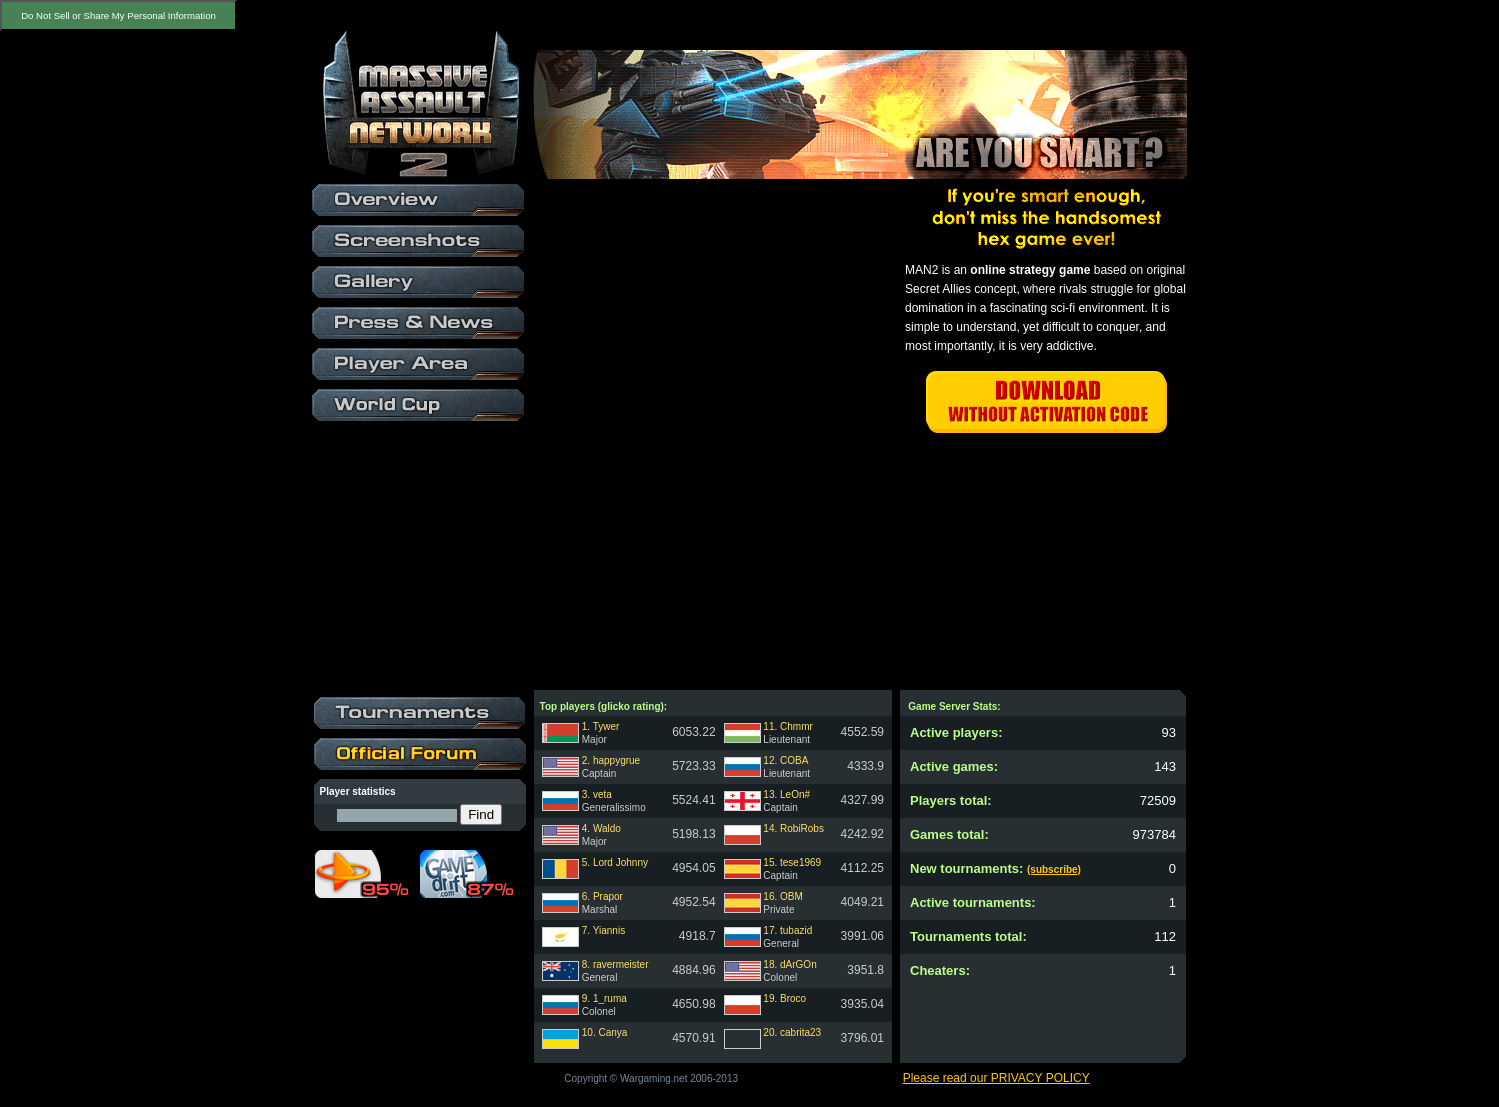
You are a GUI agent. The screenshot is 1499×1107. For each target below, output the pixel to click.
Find (481, 814)
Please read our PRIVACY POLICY (996, 1078)
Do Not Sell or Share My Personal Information (118, 15)
